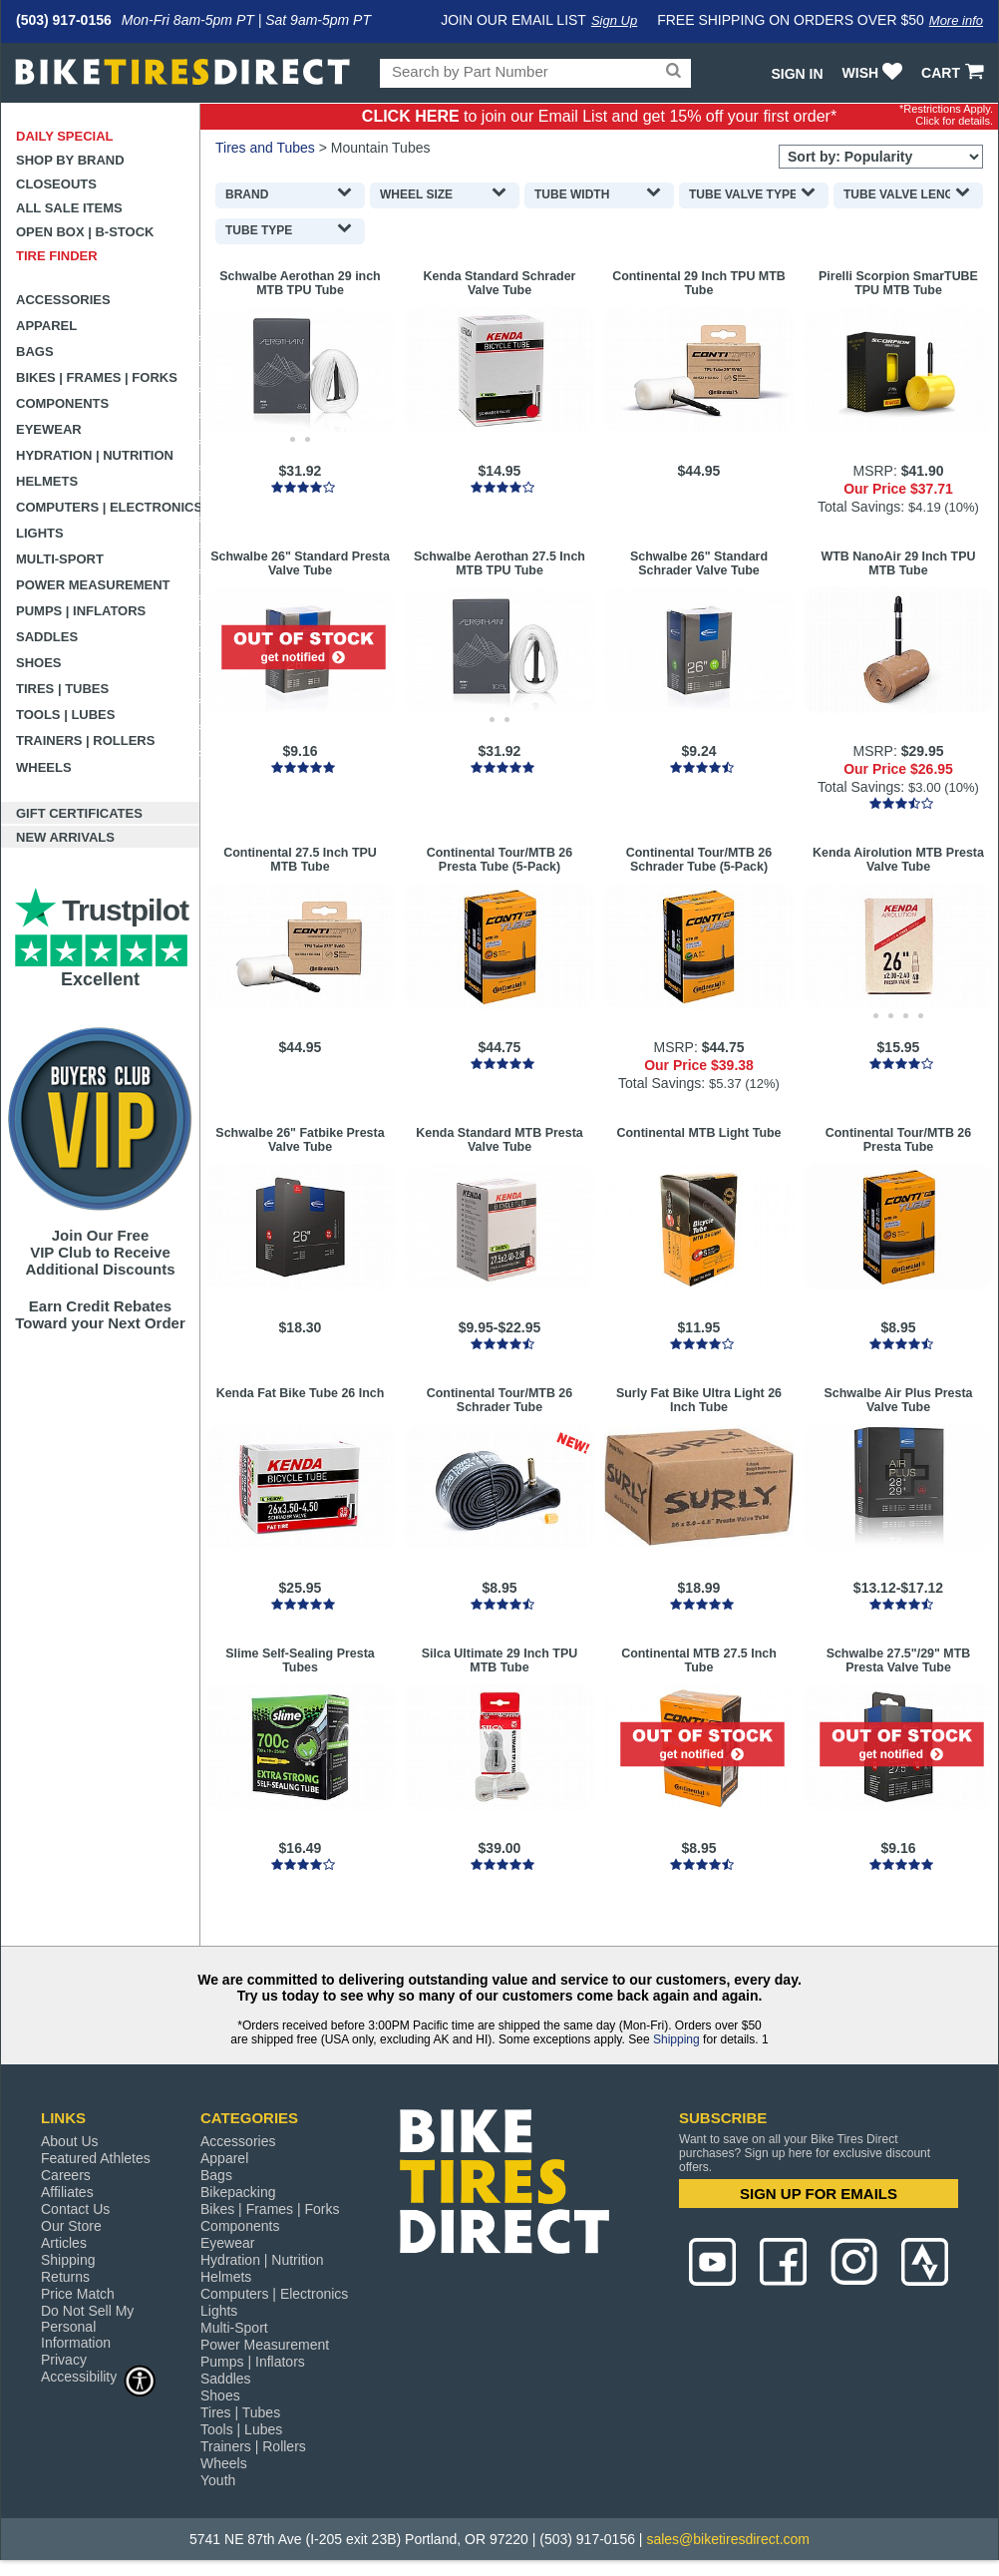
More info (956, 20)
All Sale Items (69, 207)
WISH (874, 73)
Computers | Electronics (108, 507)
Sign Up (614, 20)
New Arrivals (65, 837)
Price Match (78, 2294)
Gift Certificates (79, 813)
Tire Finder (57, 255)
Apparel (46, 325)
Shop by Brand (70, 160)
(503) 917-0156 (64, 20)
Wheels (44, 767)
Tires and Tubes (265, 148)
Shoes (39, 662)
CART (954, 73)
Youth (217, 2480)
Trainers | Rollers (85, 740)
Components (62, 403)
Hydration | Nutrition (94, 455)
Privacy (64, 2360)
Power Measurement (93, 584)
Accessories (63, 299)
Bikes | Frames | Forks (96, 377)
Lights (40, 533)
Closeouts (56, 184)
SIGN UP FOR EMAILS (818, 2193)
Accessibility (99, 2376)
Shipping (676, 2039)
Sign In (797, 74)
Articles (64, 2243)
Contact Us (75, 2209)
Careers (66, 2175)
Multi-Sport (60, 559)
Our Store (71, 2226)
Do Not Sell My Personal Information (87, 2327)
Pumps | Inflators (81, 610)
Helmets (47, 481)
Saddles (47, 636)
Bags (35, 351)
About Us (70, 2141)
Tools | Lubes (65, 714)
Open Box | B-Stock (85, 231)
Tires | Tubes (62, 688)
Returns (65, 2277)
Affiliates (67, 2192)
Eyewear (49, 429)
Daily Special (65, 136)
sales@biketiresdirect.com (728, 2539)
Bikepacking (238, 2192)
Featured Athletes (96, 2158)
